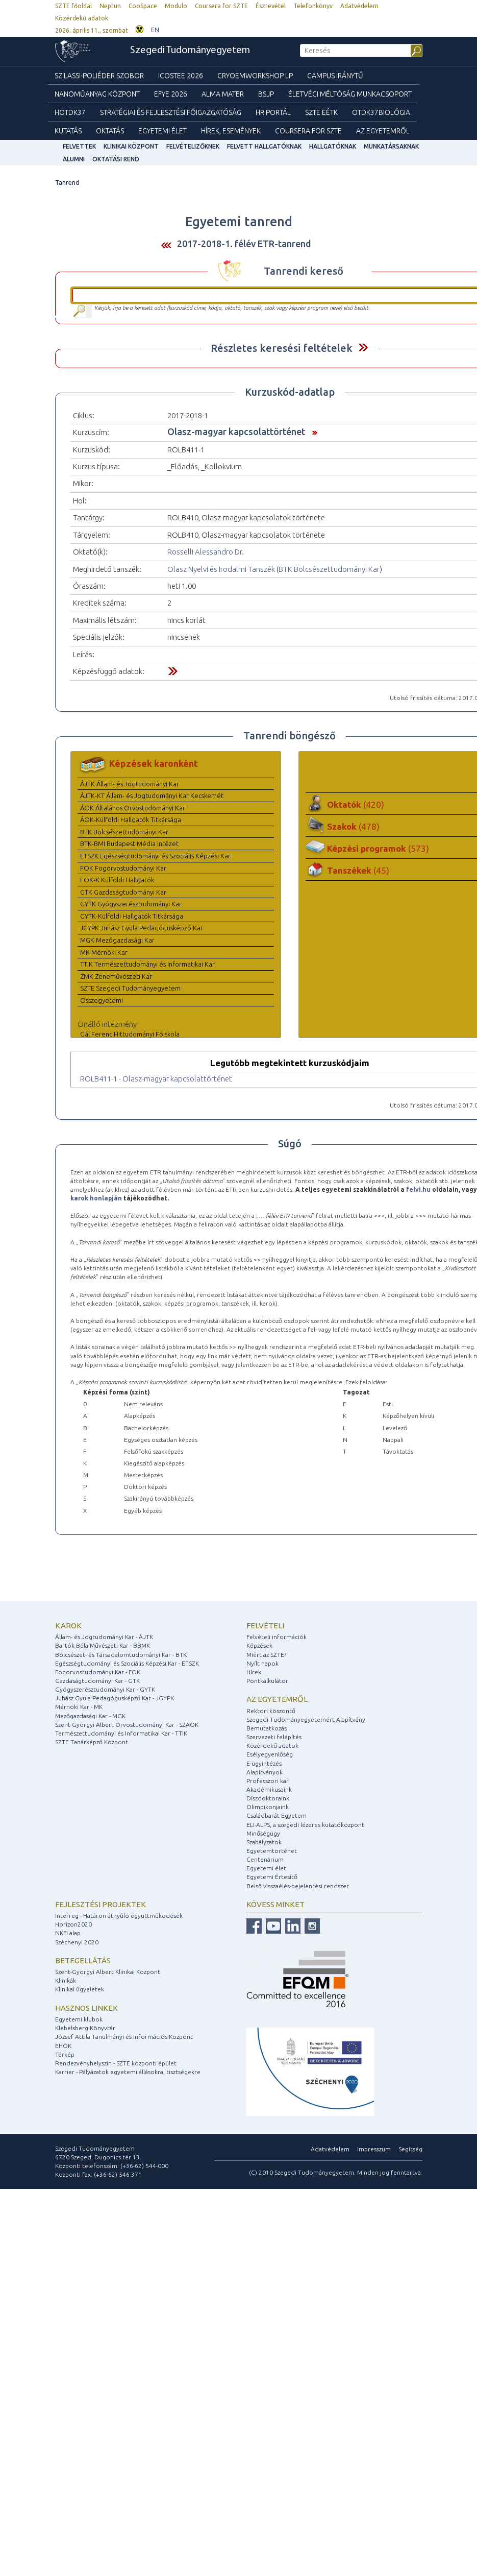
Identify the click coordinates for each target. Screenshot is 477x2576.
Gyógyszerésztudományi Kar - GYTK (105, 1689)
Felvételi (265, 1625)
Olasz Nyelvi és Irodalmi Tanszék (221, 569)
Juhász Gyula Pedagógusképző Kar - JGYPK (114, 1698)
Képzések (259, 1645)
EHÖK (63, 2045)
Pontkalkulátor (267, 1680)
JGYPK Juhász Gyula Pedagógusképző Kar (141, 927)
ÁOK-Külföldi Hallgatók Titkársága (130, 819)
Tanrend (67, 182)
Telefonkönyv (313, 6)
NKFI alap (68, 1933)
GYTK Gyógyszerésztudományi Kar (131, 903)
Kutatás (68, 131)
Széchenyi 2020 (76, 1942)
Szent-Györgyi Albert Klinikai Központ (107, 1971)
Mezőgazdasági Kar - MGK (90, 1716)
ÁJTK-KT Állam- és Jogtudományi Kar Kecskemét (151, 795)
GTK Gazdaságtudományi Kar (123, 892)
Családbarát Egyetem (276, 1815)
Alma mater (223, 94)
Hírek (253, 1672)
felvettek (79, 146)
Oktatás (110, 131)
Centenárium (265, 1859)
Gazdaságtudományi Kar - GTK (97, 1680)
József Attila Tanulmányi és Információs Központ (124, 2036)
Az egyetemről (277, 1699)
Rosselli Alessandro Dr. (205, 551)
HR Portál (273, 112)
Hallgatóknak (332, 146)
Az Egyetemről (383, 131)
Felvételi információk (276, 1636)
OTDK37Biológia (381, 112)
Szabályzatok (264, 1842)
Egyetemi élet (162, 131)
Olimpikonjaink (267, 1806)
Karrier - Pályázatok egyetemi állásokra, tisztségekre (127, 2071)
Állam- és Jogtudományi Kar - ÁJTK (104, 1636)
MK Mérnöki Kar (104, 952)
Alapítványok (264, 1772)
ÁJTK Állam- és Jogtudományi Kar (129, 783)
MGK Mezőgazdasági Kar (117, 940)
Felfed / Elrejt (363, 347)
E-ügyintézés (264, 1763)
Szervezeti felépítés (274, 1737)
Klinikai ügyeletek (79, 1989)
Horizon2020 (73, 1924)
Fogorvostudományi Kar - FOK (97, 1672)
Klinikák (65, 1980)
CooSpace (143, 6)
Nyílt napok (262, 1663)
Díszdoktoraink (267, 1798)
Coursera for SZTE (221, 6)
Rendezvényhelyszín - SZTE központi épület (116, 2063)
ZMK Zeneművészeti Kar (116, 976)
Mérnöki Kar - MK (79, 1706)
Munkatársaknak (391, 146)
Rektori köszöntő (270, 1710)
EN (155, 30)
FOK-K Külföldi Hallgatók (117, 879)
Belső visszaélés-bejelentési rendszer (297, 1886)
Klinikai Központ (131, 146)
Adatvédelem (359, 6)
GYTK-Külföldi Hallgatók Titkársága (131, 916)
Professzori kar (267, 1780)
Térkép (64, 2054)
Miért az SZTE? (266, 1654)
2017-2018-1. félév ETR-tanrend (244, 243)
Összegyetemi (101, 1000)
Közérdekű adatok (81, 18)
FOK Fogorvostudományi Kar (123, 868)
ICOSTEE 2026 (180, 75)
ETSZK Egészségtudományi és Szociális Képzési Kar (155, 855)
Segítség (410, 2149)
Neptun (110, 6)
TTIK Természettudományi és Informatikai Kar (147, 964)
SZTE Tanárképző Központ (91, 1742)
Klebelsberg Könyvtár (85, 2028)
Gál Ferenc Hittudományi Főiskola (130, 1034)
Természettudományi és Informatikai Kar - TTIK (121, 1733)
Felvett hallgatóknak (264, 146)
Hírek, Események (231, 131)
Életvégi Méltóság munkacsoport (350, 94)
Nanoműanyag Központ (97, 94)
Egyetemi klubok (79, 2019)
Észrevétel (271, 6)
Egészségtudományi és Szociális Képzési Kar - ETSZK (127, 1663)
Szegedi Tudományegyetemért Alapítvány (305, 1719)
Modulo (176, 6)
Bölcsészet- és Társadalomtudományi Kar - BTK (121, 1654)
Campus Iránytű (335, 75)
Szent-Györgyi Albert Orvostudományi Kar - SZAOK (126, 1724)
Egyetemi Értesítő (271, 1876)
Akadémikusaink (269, 1789)
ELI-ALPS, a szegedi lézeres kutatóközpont (305, 1824)
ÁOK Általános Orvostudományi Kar (132, 807)
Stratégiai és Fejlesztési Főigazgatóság (170, 112)
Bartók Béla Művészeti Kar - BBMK (102, 1645)
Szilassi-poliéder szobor (99, 75)
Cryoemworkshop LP (255, 75)
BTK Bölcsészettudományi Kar (329, 569)
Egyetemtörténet (271, 1850)
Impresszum (374, 2149)
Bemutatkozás (266, 1728)
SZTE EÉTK (321, 112)
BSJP (266, 94)
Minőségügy (263, 1833)
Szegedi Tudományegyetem (190, 50)
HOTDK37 (70, 112)
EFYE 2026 (170, 94)
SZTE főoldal (73, 6)
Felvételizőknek (192, 146)
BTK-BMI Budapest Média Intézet (129, 843)
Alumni (74, 159)
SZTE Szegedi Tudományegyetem (130, 988)
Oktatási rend (115, 159)
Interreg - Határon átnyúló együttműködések (119, 1915)
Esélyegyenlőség (269, 1754)
